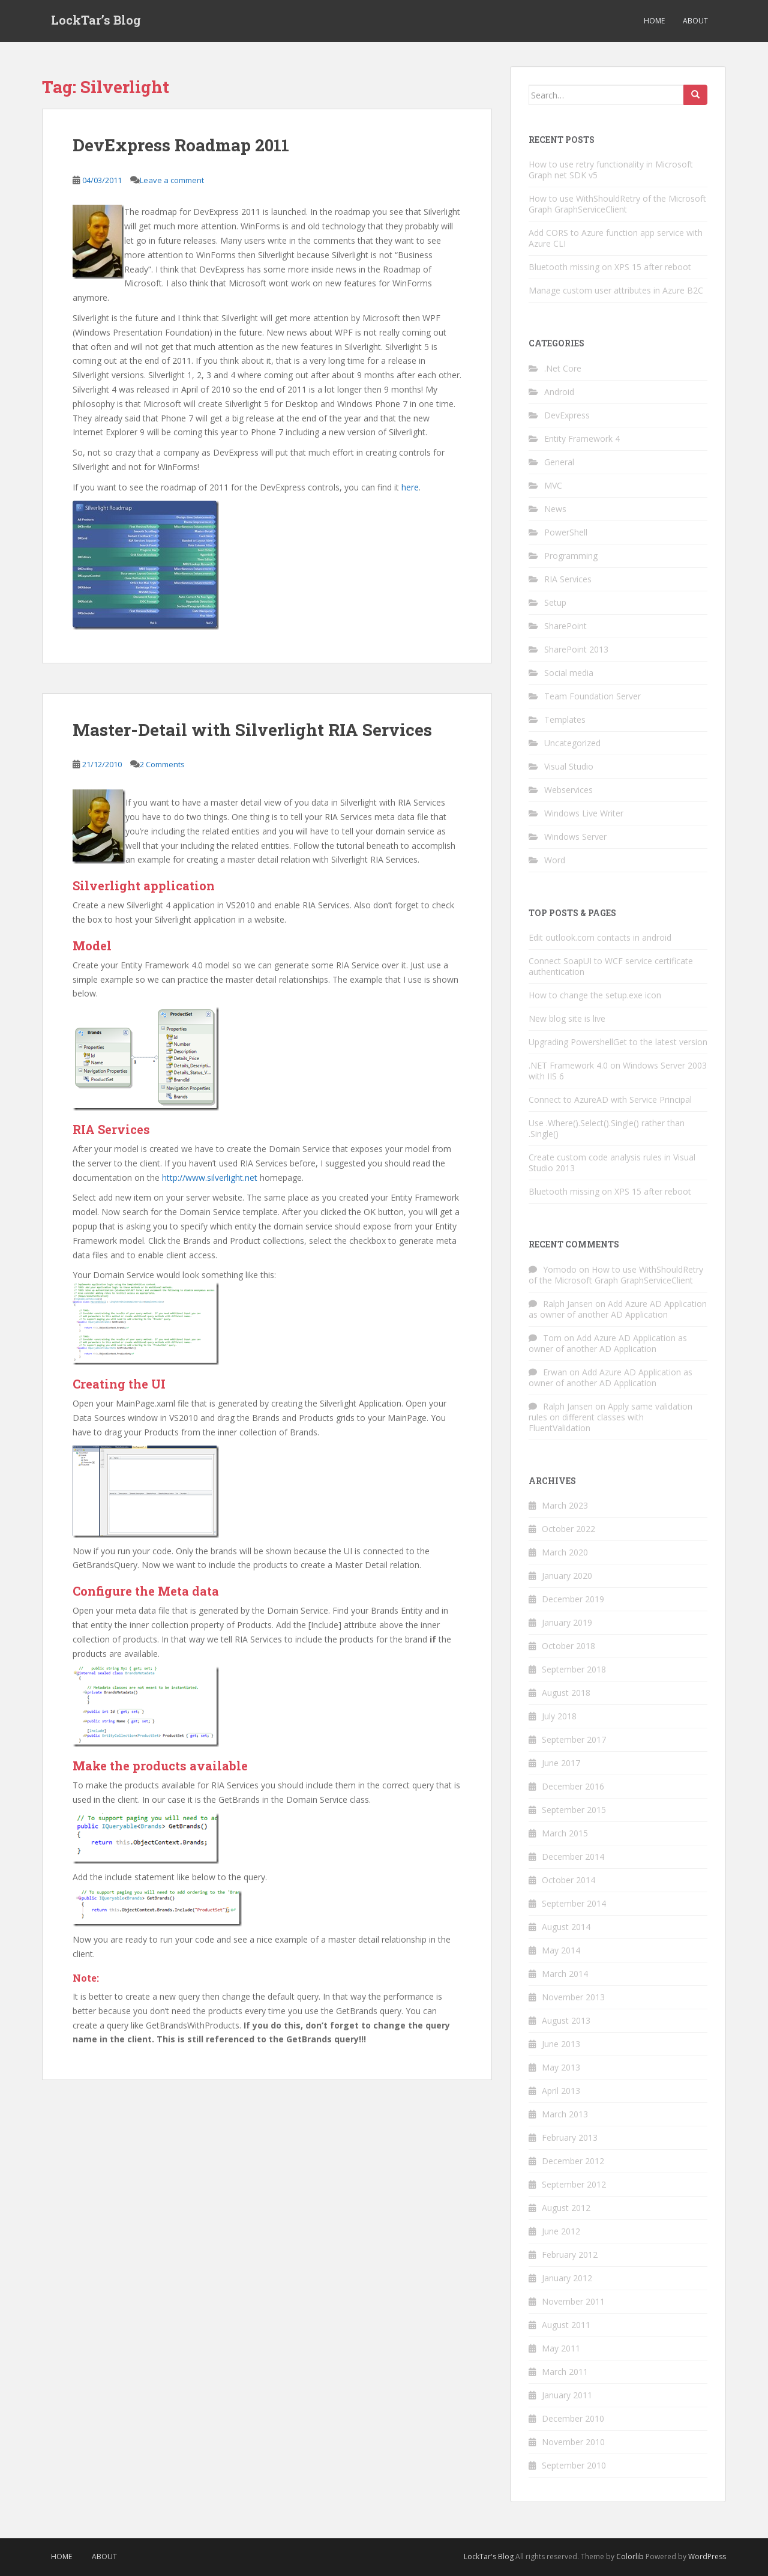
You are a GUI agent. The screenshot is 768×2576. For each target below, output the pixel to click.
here (410, 487)
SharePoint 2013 (576, 649)
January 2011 (567, 2395)
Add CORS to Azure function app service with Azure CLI (616, 238)
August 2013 (566, 2020)
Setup (555, 602)
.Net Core (562, 368)
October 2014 (568, 1880)
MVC (553, 485)
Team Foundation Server (592, 696)
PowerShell (565, 532)
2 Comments (162, 764)
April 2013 (561, 2090)
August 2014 (566, 1926)
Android (559, 391)
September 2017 (574, 1739)
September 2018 (574, 1669)
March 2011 (565, 2371)
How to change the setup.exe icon (595, 995)
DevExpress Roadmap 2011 (181, 145)
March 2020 (565, 1552)
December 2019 (573, 1599)
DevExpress (567, 415)
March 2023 (565, 1505)
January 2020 (567, 1575)
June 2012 (561, 2231)
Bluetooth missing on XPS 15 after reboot (610, 267)
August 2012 (566, 2207)
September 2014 (574, 1903)
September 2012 (574, 2184)
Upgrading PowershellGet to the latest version (618, 1042)
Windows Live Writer (583, 813)
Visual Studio (568, 766)
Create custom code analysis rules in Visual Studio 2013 (612, 1162)
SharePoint (565, 626)
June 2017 (561, 1763)
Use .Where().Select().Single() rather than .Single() (607, 1128)
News (555, 508)
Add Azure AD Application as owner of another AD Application (618, 1309)
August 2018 (566, 1692)
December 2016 (573, 1786)
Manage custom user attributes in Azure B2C (616, 290)
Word (554, 860)
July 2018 (559, 1716)
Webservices (568, 789)
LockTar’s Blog (96, 21)
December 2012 (573, 2161)
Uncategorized (572, 743)
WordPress (707, 2556)
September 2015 (574, 1809)
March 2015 (565, 1833)
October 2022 (568, 1528)
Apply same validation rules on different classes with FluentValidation (610, 1417)
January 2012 (567, 2278)
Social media (568, 672)
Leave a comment (172, 180)
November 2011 (573, 2301)
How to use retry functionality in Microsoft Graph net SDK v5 (611, 169)
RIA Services (568, 579)
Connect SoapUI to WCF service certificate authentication (611, 966)
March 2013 (565, 2114)
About (695, 21)
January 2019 (567, 1622)
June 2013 (561, 2044)
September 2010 (574, 2465)
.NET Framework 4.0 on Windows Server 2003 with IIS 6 (618, 1071)
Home (654, 21)
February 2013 (570, 2137)
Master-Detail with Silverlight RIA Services (252, 730)
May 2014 (561, 1950)
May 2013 (561, 2067)
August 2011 (566, 2324)
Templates (565, 719)
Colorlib (630, 2556)
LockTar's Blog (489, 2556)
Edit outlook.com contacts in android (600, 937)
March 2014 (565, 1973)
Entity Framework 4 (582, 438)
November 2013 (573, 1997)
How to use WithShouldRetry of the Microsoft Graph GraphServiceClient (617, 204)
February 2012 (570, 2254)
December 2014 (573, 1856)
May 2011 (561, 2348)
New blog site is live (567, 1018)
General (559, 462)
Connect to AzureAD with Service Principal (610, 1099)
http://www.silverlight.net (209, 1177)
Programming (571, 555)
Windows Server (575, 836)
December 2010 (573, 2418)
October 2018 (568, 1645)
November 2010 (573, 2442)
